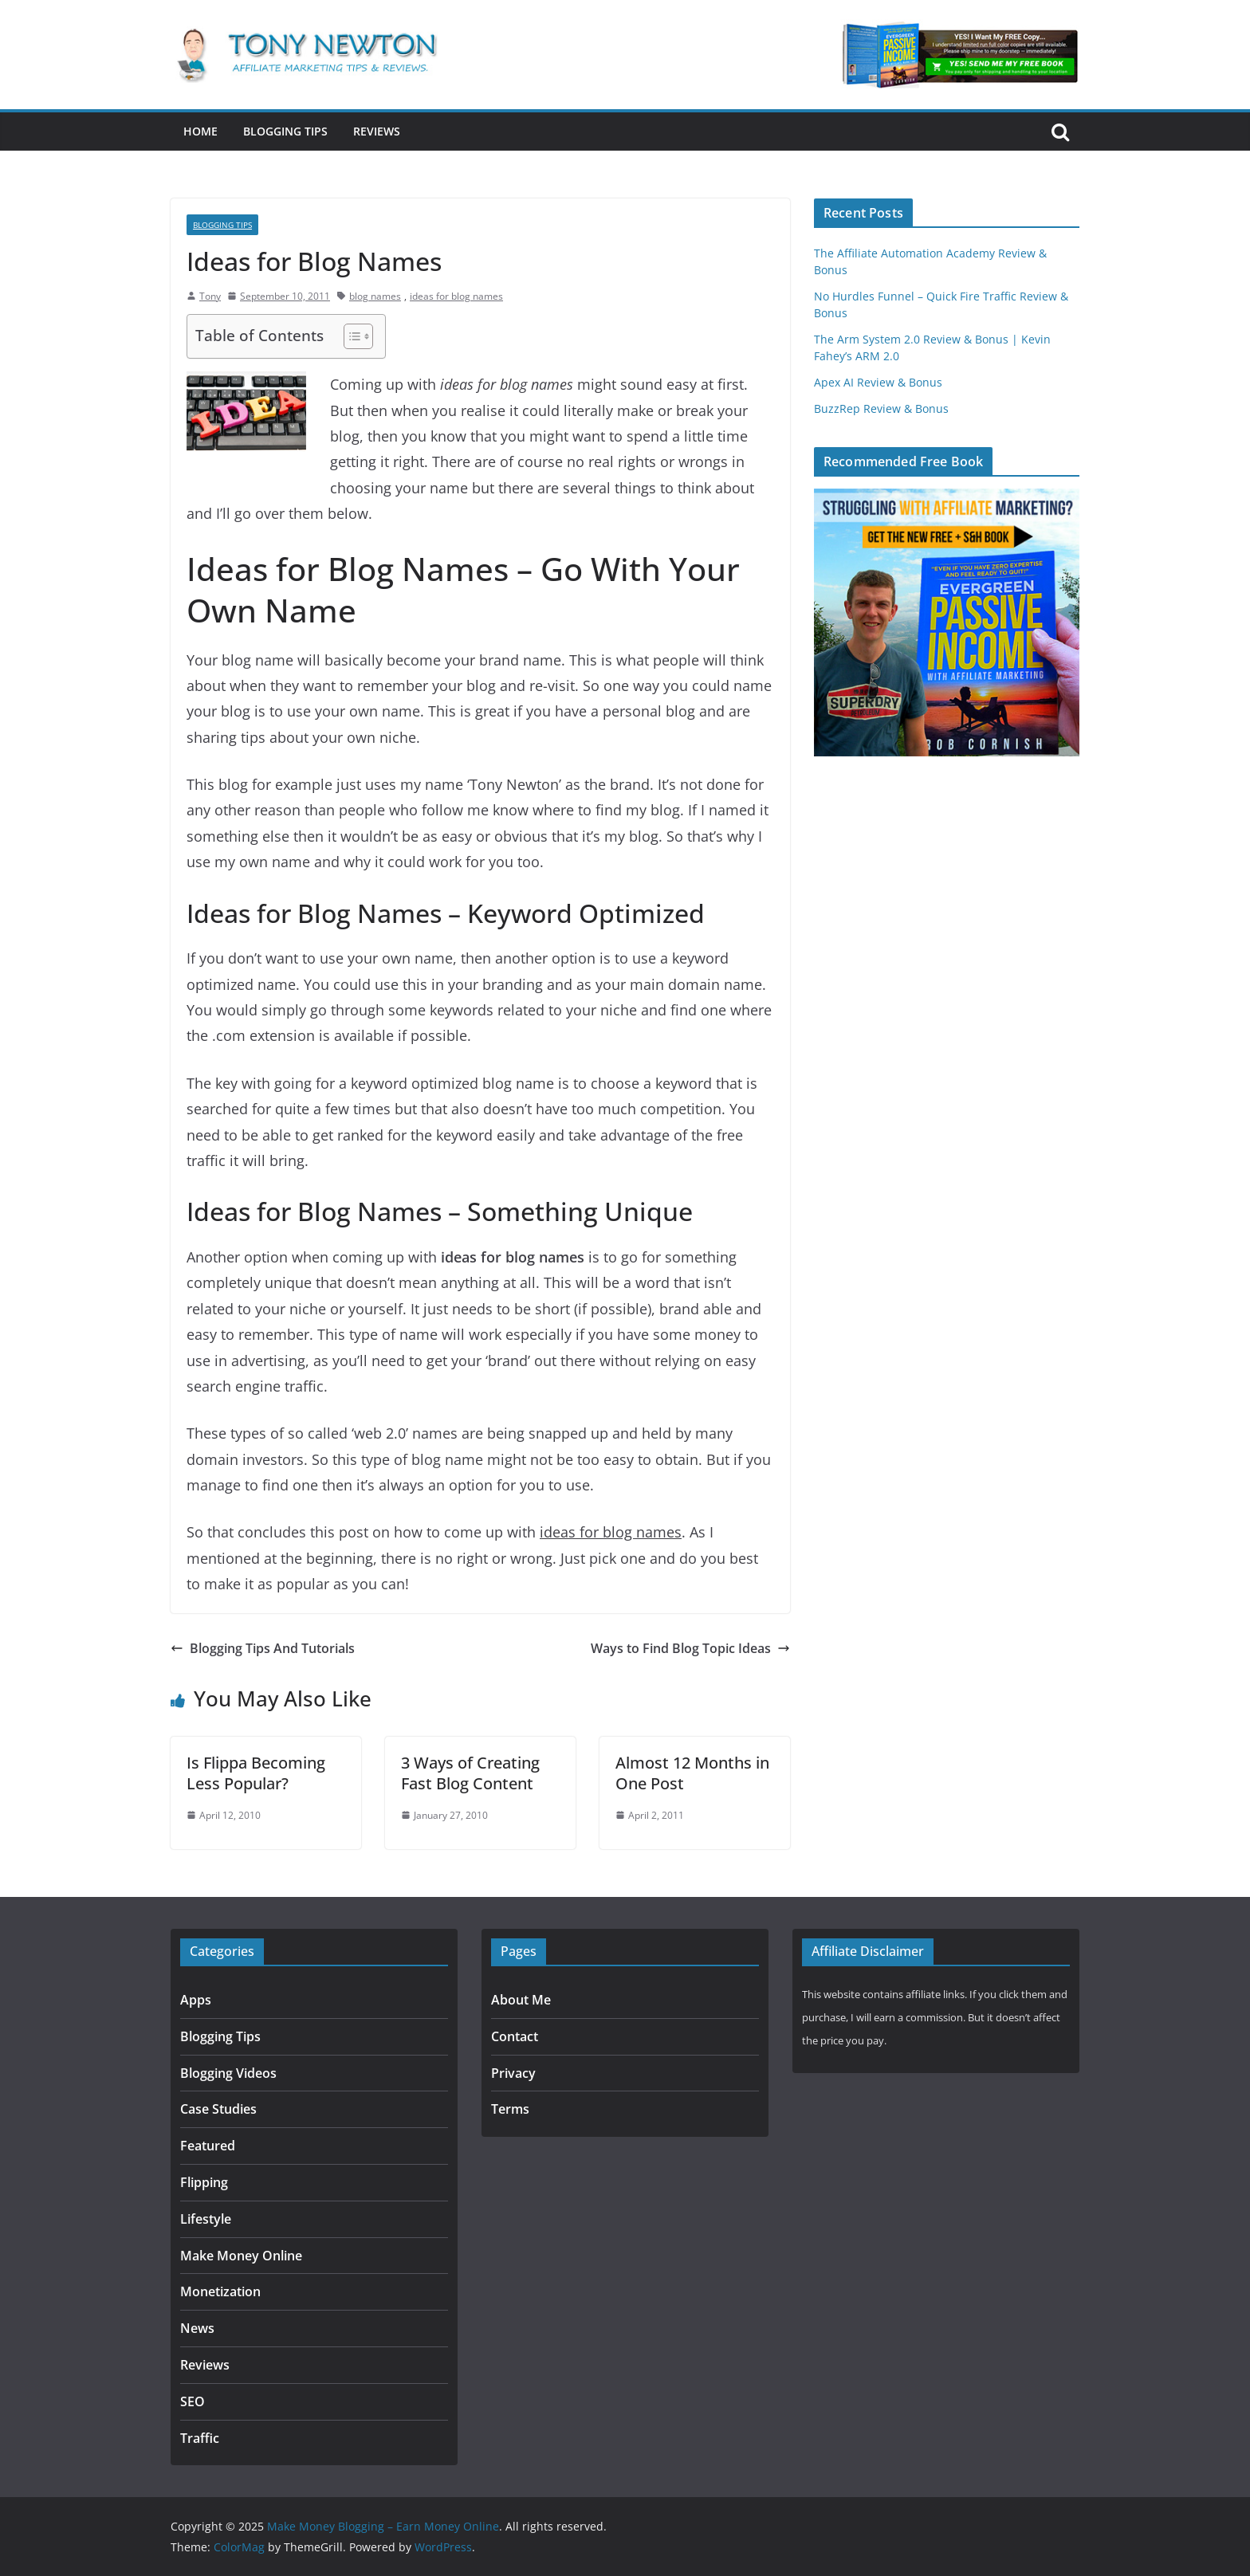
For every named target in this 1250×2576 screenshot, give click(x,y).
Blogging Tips (285, 131)
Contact (514, 2036)
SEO (192, 2401)
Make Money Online (241, 2255)
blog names (375, 296)
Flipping (204, 2182)
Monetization (220, 2291)
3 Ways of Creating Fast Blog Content (470, 1773)
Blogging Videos (228, 2073)
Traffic (199, 2438)
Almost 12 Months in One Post (692, 1773)
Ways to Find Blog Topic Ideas (690, 1648)
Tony (210, 296)
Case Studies (218, 2109)
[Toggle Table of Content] (350, 336)
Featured (207, 2145)
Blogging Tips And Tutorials (263, 1648)
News (197, 2328)
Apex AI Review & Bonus (878, 382)
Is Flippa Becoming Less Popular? (256, 1773)
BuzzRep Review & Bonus (881, 408)
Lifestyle (205, 2219)
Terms (510, 2109)
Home (200, 131)
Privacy (513, 2073)
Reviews (376, 131)
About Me (521, 2000)
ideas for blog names (456, 296)
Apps (195, 2000)
